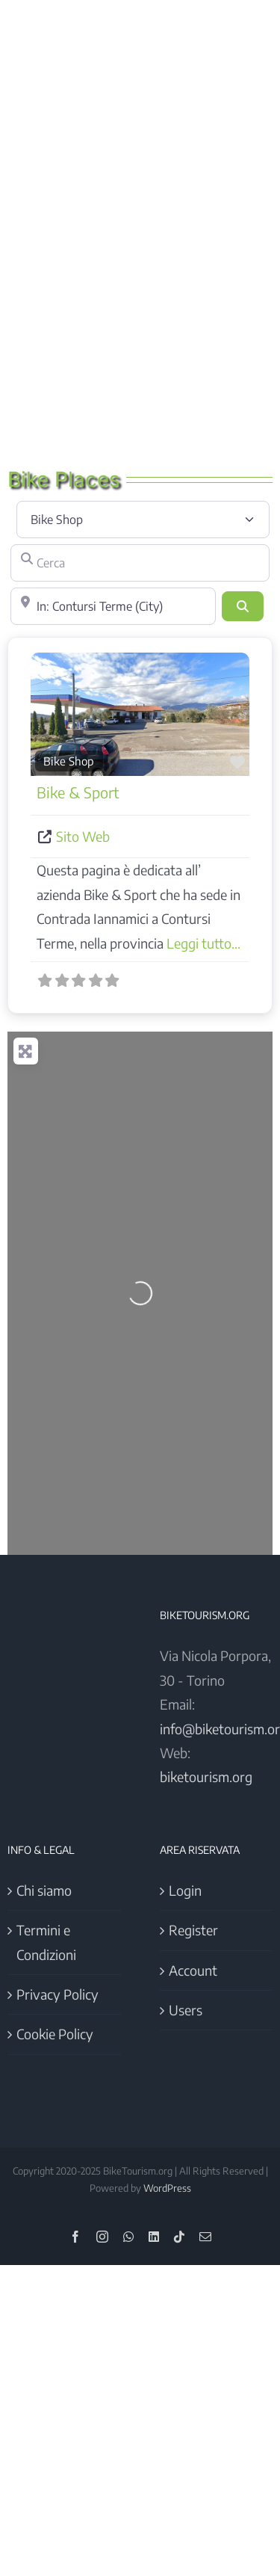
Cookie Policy (54, 2033)
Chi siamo (44, 1890)
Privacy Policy (57, 1994)
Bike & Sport (78, 792)
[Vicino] (113, 606)
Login (185, 1890)
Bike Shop (68, 761)
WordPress (167, 2188)
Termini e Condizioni (46, 1941)
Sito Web (83, 836)
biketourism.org (206, 1776)
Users (185, 2009)
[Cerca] (140, 563)
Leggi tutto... (203, 943)
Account (193, 1970)
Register (193, 1929)
